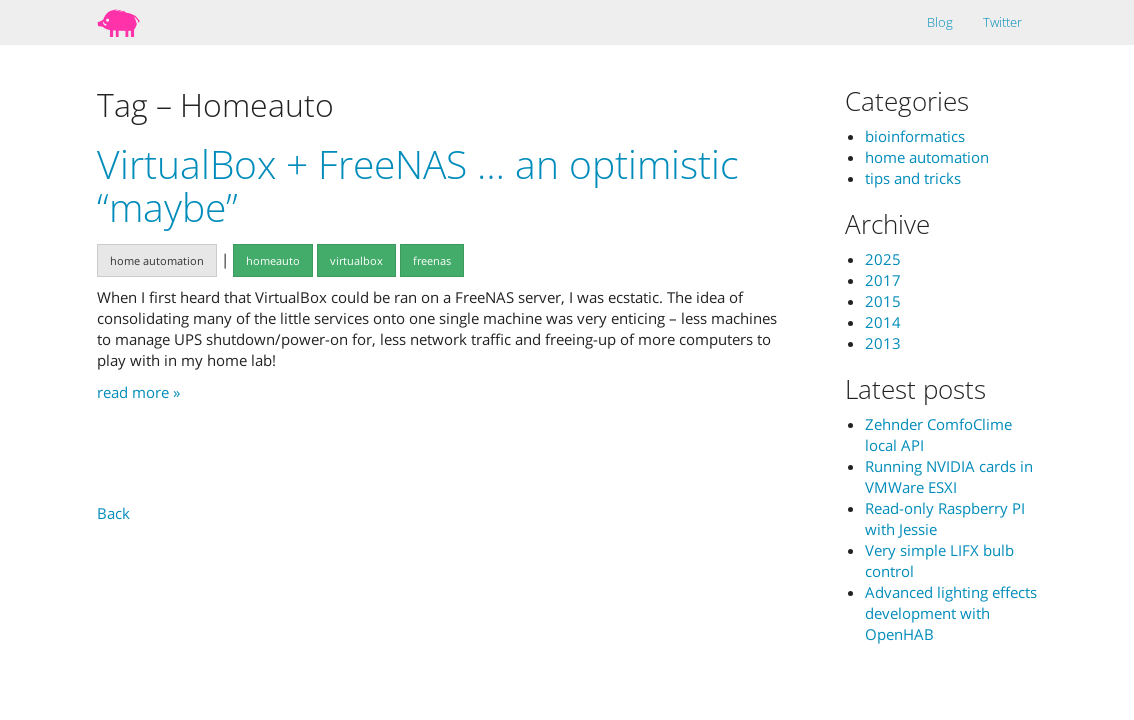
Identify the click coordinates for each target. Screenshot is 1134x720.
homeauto (273, 260)
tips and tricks (913, 178)
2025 (883, 259)
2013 (883, 343)
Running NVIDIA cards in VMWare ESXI (949, 476)
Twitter (1002, 22)
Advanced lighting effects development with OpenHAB (951, 613)
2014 (883, 322)
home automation (157, 260)
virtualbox (356, 260)
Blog (940, 22)
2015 (883, 301)
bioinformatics (915, 136)
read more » (138, 392)
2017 (883, 280)
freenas (432, 260)
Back (113, 513)
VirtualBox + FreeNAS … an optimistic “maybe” (418, 185)
